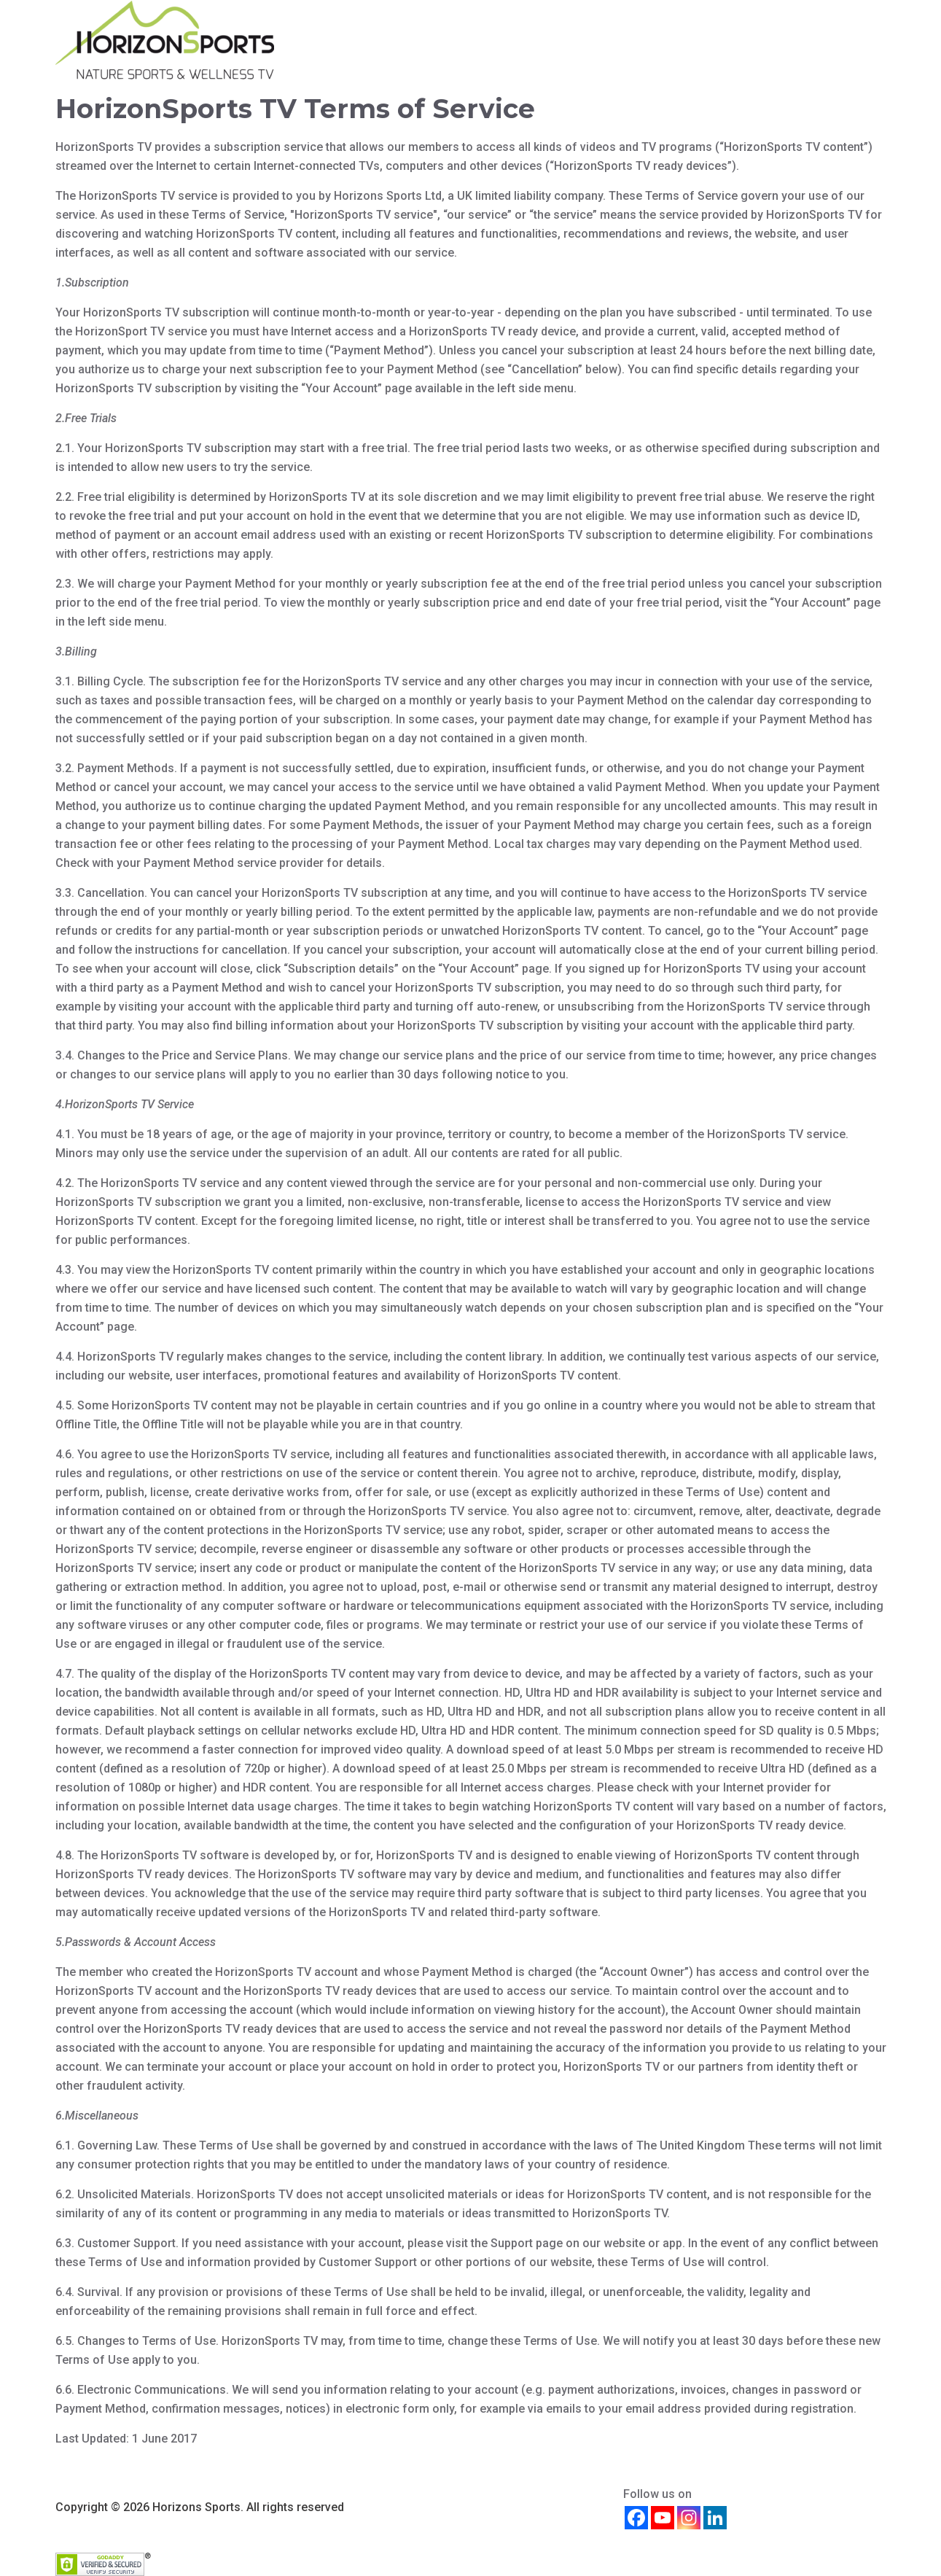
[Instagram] (688, 2517)
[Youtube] (662, 2517)
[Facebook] (636, 2517)
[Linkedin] (715, 2517)
